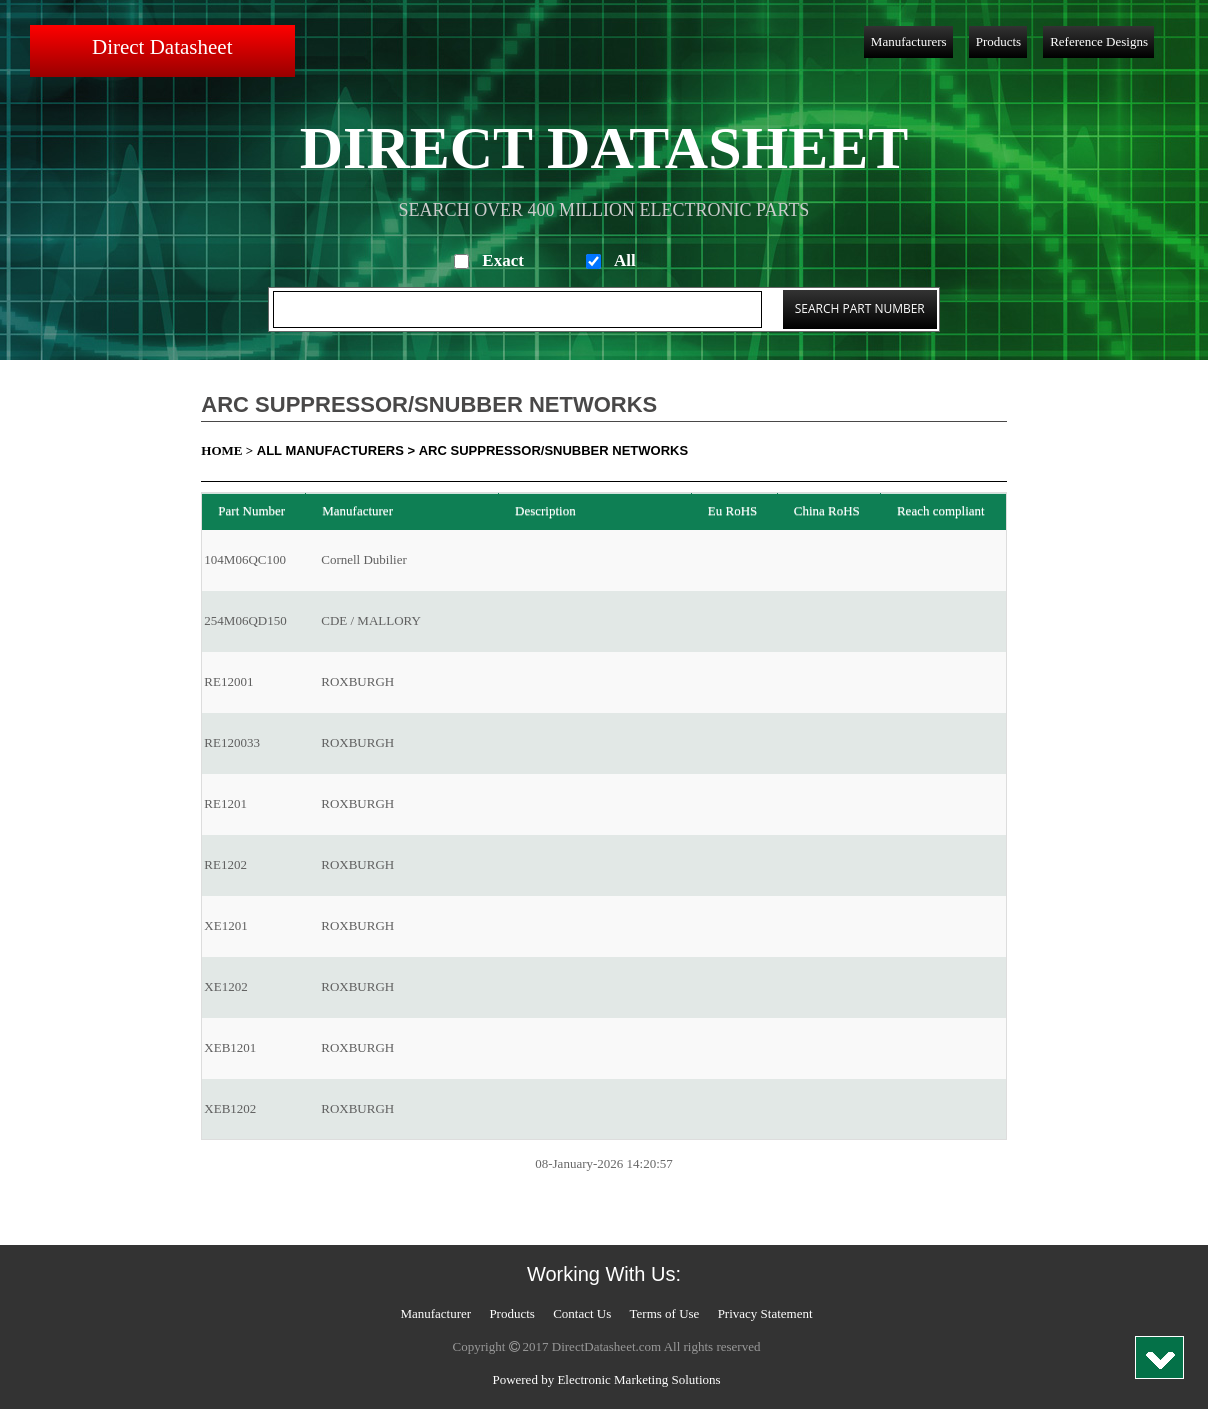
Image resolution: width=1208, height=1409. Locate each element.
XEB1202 (230, 1108)
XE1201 (225, 925)
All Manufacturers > (336, 450)
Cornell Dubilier (364, 559)
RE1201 (225, 803)
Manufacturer (435, 1313)
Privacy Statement (765, 1313)
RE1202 (225, 864)
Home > (227, 450)
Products (999, 41)
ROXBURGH (357, 681)
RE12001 (228, 681)
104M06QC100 (245, 559)
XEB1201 (230, 1047)
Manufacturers (909, 41)
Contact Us (582, 1313)
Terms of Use (665, 1313)
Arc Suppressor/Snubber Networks (553, 450)
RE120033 (232, 742)
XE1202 (225, 986)
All (625, 260)
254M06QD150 (245, 620)
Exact (503, 260)
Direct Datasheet (162, 47)
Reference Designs (1099, 41)
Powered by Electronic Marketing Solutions (606, 1379)
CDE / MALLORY (371, 620)
